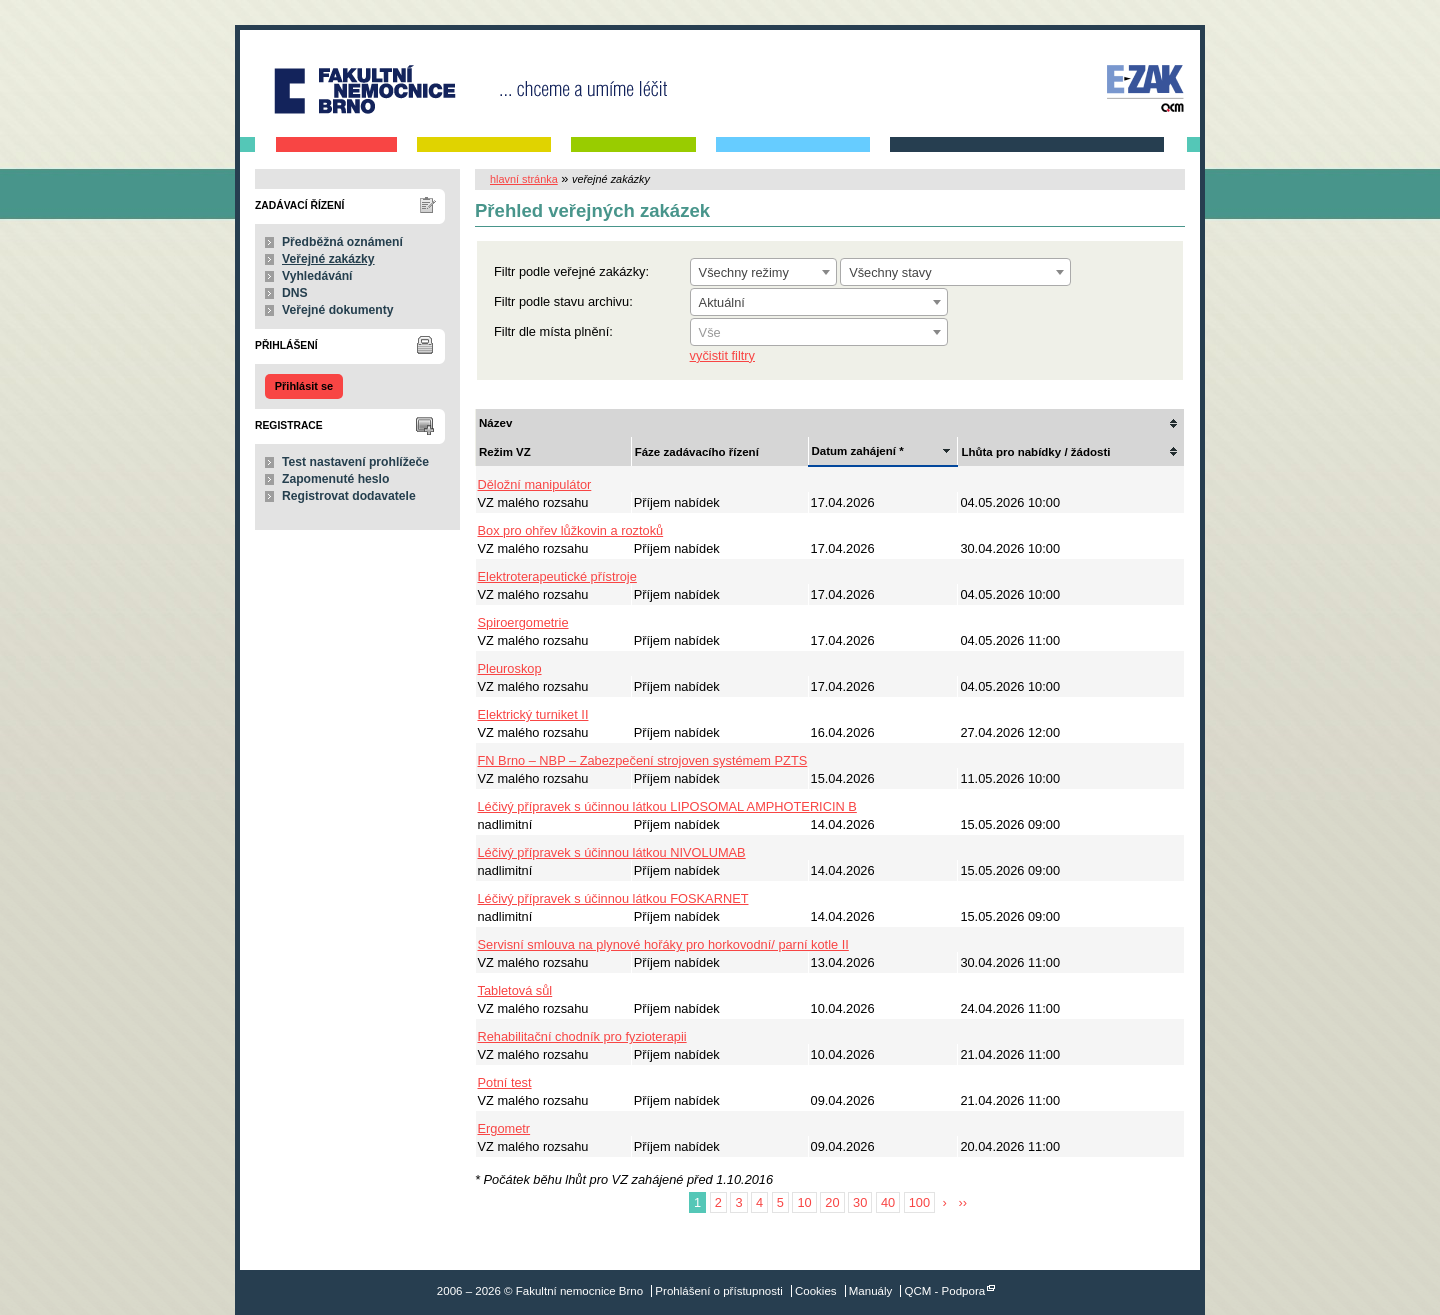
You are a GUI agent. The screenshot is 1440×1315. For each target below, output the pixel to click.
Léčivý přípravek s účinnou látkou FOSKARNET (613, 898)
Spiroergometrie (523, 622)
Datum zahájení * (858, 451)
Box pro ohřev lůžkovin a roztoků (571, 530)
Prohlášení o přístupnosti (718, 1291)
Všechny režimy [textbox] (744, 272)
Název (495, 423)
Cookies (816, 1291)
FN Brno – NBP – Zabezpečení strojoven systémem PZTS (643, 760)
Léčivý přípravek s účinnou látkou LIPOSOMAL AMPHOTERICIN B (667, 806)
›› (962, 1202)
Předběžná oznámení (342, 242)
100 (919, 1202)
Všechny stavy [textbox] (890, 272)
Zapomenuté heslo (335, 479)
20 (832, 1202)
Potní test (505, 1082)
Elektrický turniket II (533, 714)
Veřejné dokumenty (337, 310)
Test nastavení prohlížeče (355, 462)
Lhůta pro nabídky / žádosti (1035, 452)
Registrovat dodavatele (349, 496)
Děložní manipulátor (535, 484)
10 (804, 1202)
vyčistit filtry (722, 355)
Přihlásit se (304, 386)
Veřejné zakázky (328, 259)
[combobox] (763, 272)
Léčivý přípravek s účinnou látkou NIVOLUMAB (612, 852)
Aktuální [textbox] (722, 302)
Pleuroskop (510, 668)
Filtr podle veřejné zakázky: (571, 271)
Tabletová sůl (515, 990)
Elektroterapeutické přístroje (557, 576)
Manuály (871, 1291)
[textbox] (819, 333)
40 (888, 1202)
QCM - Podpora (945, 1291)
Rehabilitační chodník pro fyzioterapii (582, 1036)
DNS (295, 293)
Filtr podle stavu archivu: (563, 301)
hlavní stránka (524, 179)
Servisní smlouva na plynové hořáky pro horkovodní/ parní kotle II (663, 944)
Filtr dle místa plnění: (553, 331)
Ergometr (504, 1128)
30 (860, 1202)
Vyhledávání (317, 276)
